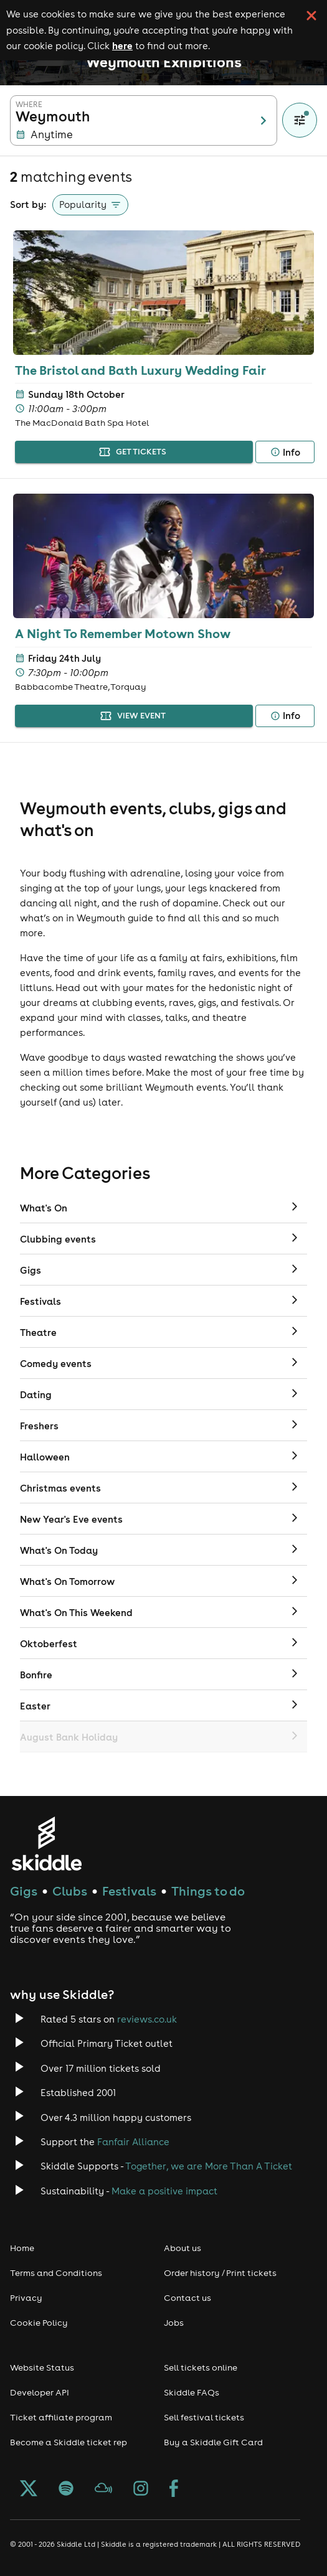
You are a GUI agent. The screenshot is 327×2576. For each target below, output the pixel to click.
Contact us (187, 2297)
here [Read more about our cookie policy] (122, 45)
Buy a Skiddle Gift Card (213, 2442)
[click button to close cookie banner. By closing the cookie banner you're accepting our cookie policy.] (311, 15)
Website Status (42, 2367)
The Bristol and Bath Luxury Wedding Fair (140, 370)
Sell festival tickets (204, 2417)
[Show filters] (299, 120)
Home (22, 2248)
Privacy (26, 2297)
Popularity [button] (83, 204)
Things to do (208, 1891)
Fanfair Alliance (133, 2142)
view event (134, 716)
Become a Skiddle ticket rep (68, 2442)
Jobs (174, 2322)
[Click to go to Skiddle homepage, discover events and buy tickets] (46, 1843)
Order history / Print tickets (220, 2272)
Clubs (69, 1891)
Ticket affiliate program (61, 2417)
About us (182, 2248)
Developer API (39, 2392)
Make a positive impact (164, 2191)
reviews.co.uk (147, 2019)
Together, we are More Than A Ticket (208, 2166)
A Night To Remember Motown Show (122, 633)
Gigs (23, 1891)
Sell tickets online (200, 2367)
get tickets (134, 452)
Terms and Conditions (56, 2272)
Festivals (129, 1891)
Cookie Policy (39, 2322)
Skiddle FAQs (191, 2392)
